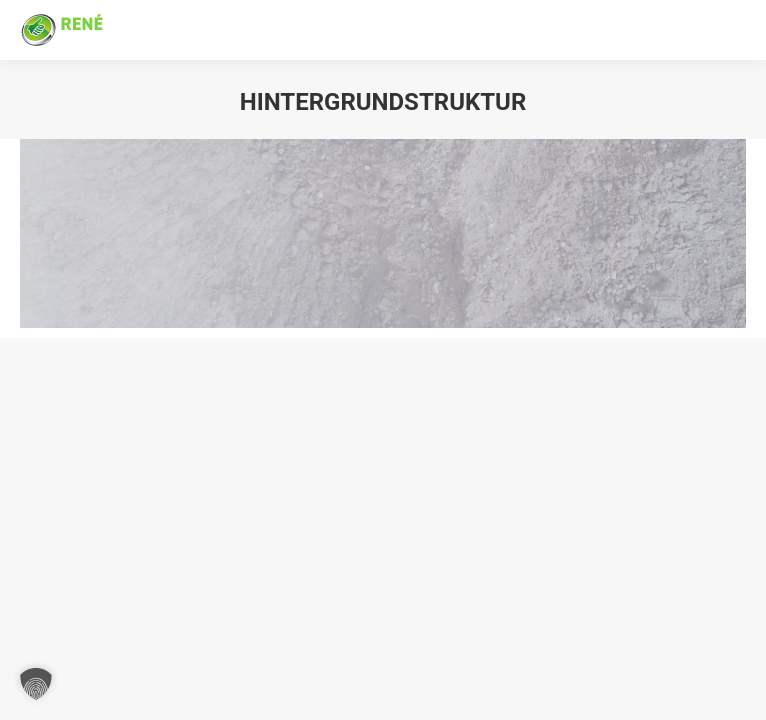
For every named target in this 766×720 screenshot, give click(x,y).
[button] (36, 684)
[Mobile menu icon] (733, 30)
